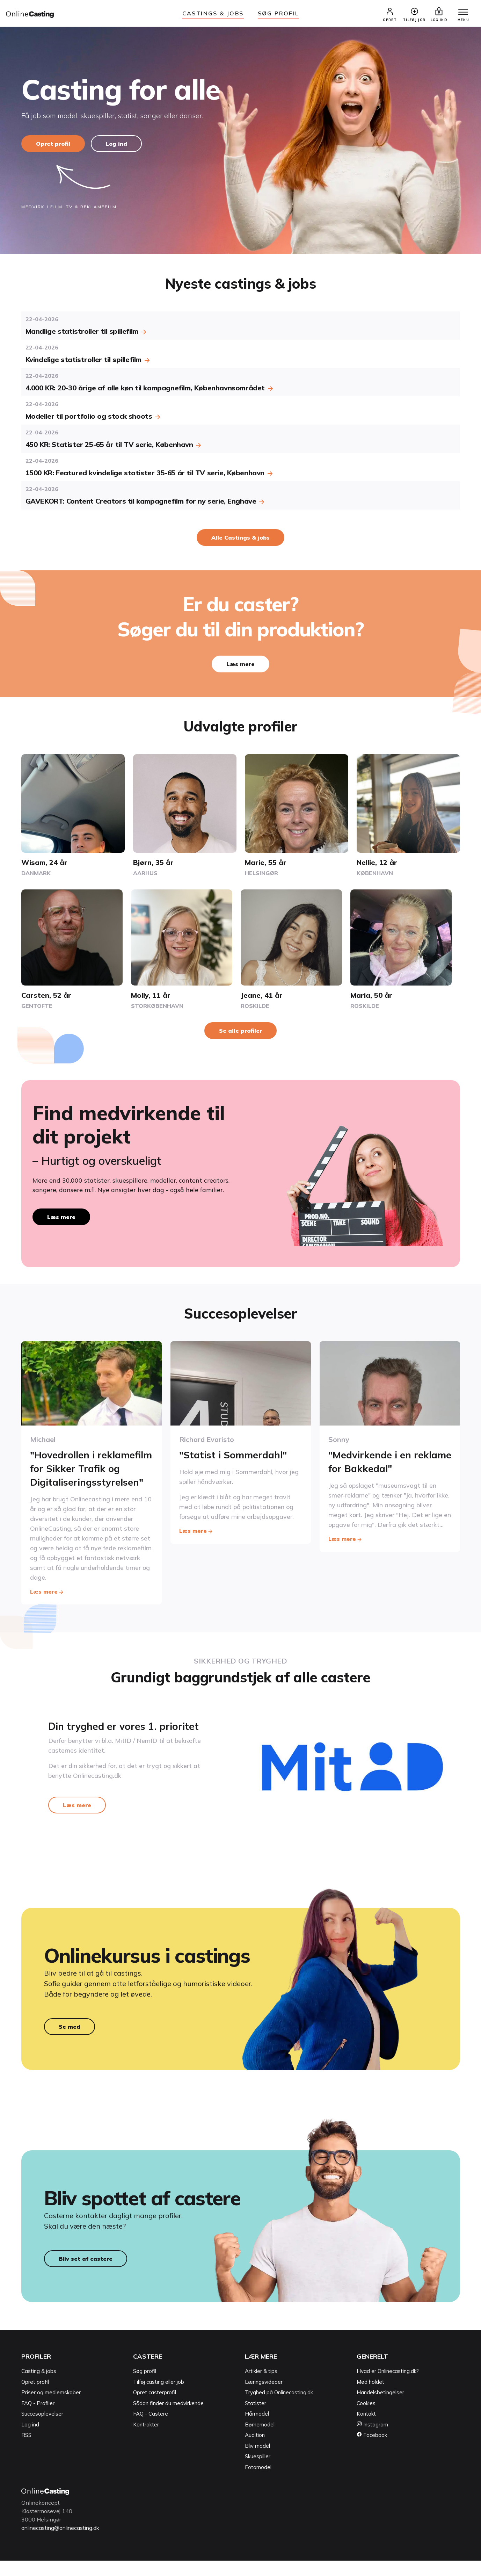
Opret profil (53, 144)
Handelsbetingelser (380, 2408)
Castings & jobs (213, 13)
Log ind (117, 144)
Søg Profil (278, 13)
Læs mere (240, 664)
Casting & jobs (38, 2386)
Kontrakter (146, 2440)
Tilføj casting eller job (158, 2397)
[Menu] (463, 13)
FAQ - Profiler (37, 2419)
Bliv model (257, 2461)
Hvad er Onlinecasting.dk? (388, 2386)
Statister (255, 2419)
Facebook (372, 2450)
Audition (255, 2450)
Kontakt (366, 2429)
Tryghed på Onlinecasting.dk (279, 2408)
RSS (26, 2450)
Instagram (372, 2440)
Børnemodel (260, 2440)
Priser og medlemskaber (51, 2408)
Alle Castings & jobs (240, 538)
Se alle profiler (240, 1031)
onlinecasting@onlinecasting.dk (62, 2543)
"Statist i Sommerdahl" (233, 1455)
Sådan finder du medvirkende (168, 2419)
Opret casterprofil (154, 2408)
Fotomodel (258, 2483)
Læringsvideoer (264, 2397)
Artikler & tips (261, 2386)
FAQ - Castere (150, 2429)
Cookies (366, 2419)
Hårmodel (257, 2429)
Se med (69, 2041)
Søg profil (144, 2386)
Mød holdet (370, 2397)
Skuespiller (257, 2472)
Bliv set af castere (85, 2274)
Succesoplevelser (42, 2429)
